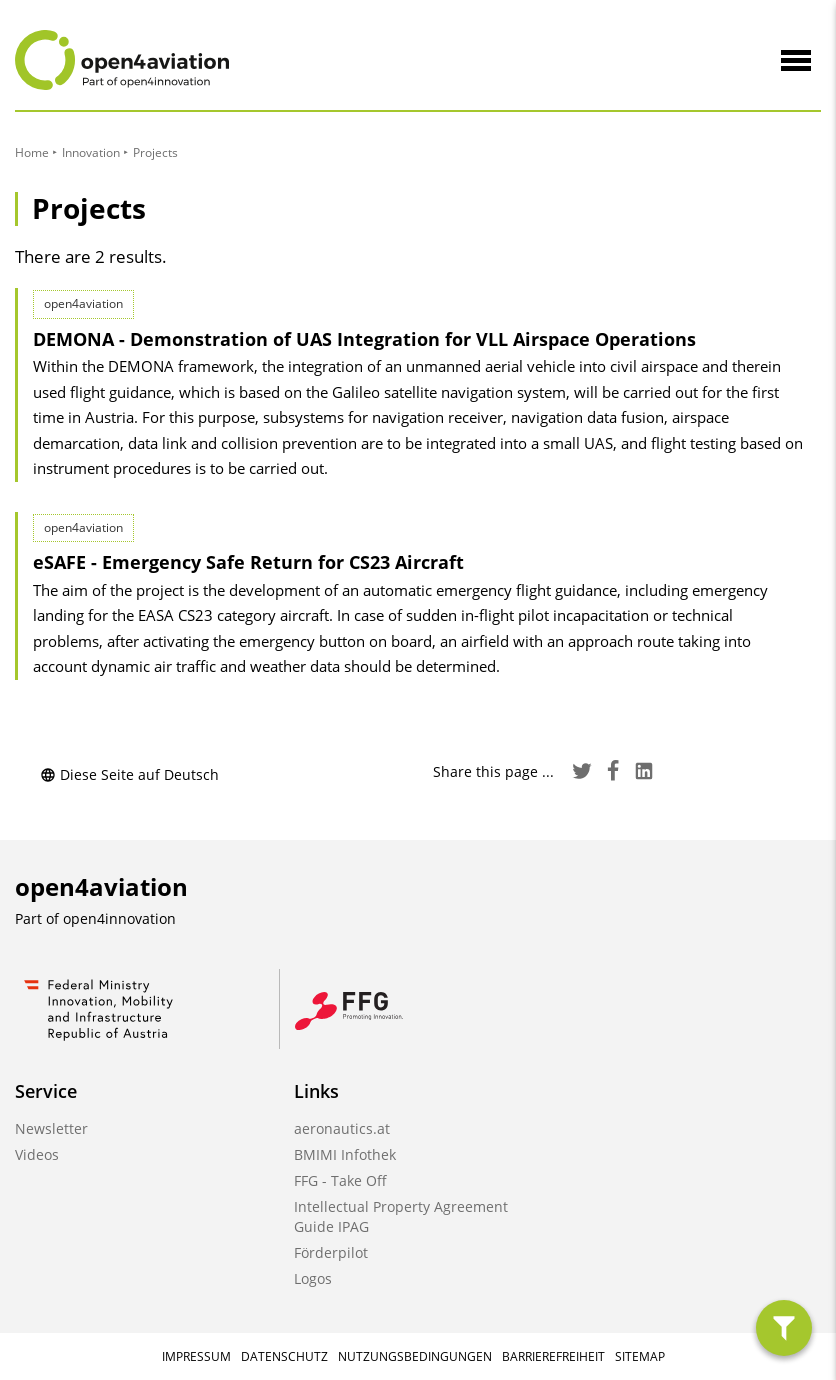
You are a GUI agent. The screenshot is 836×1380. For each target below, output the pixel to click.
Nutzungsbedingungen (415, 1356)
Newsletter (51, 1128)
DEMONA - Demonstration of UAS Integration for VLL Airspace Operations (364, 339)
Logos (313, 1278)
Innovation (91, 152)
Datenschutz (284, 1356)
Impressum (196, 1356)
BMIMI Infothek (345, 1154)
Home (32, 152)
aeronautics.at (342, 1128)
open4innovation (119, 918)
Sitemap (640, 1356)
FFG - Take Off (340, 1180)
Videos (37, 1154)
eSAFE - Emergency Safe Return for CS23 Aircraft (248, 562)
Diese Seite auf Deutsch (129, 774)
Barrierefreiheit (553, 1356)
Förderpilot (331, 1252)
